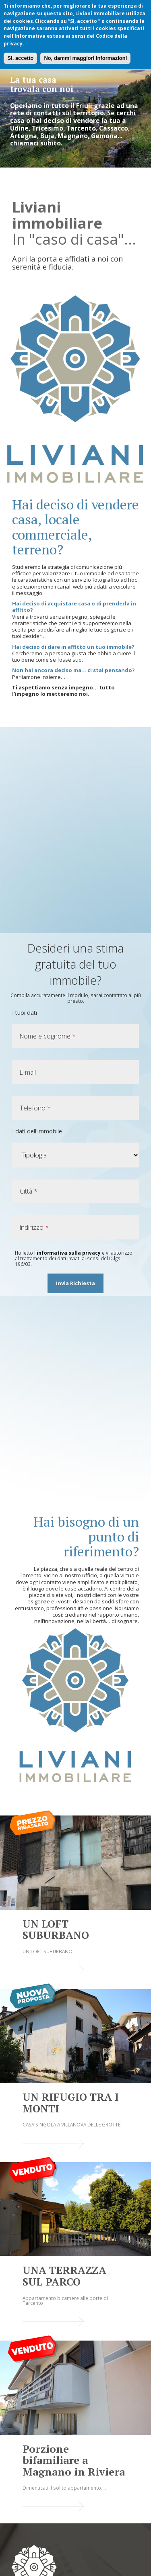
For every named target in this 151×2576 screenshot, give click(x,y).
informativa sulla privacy (69, 1252)
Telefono (35, 1108)
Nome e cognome (48, 1036)
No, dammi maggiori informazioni (85, 58)
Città (28, 1191)
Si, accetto (20, 58)
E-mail (28, 1072)
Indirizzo (34, 1227)
